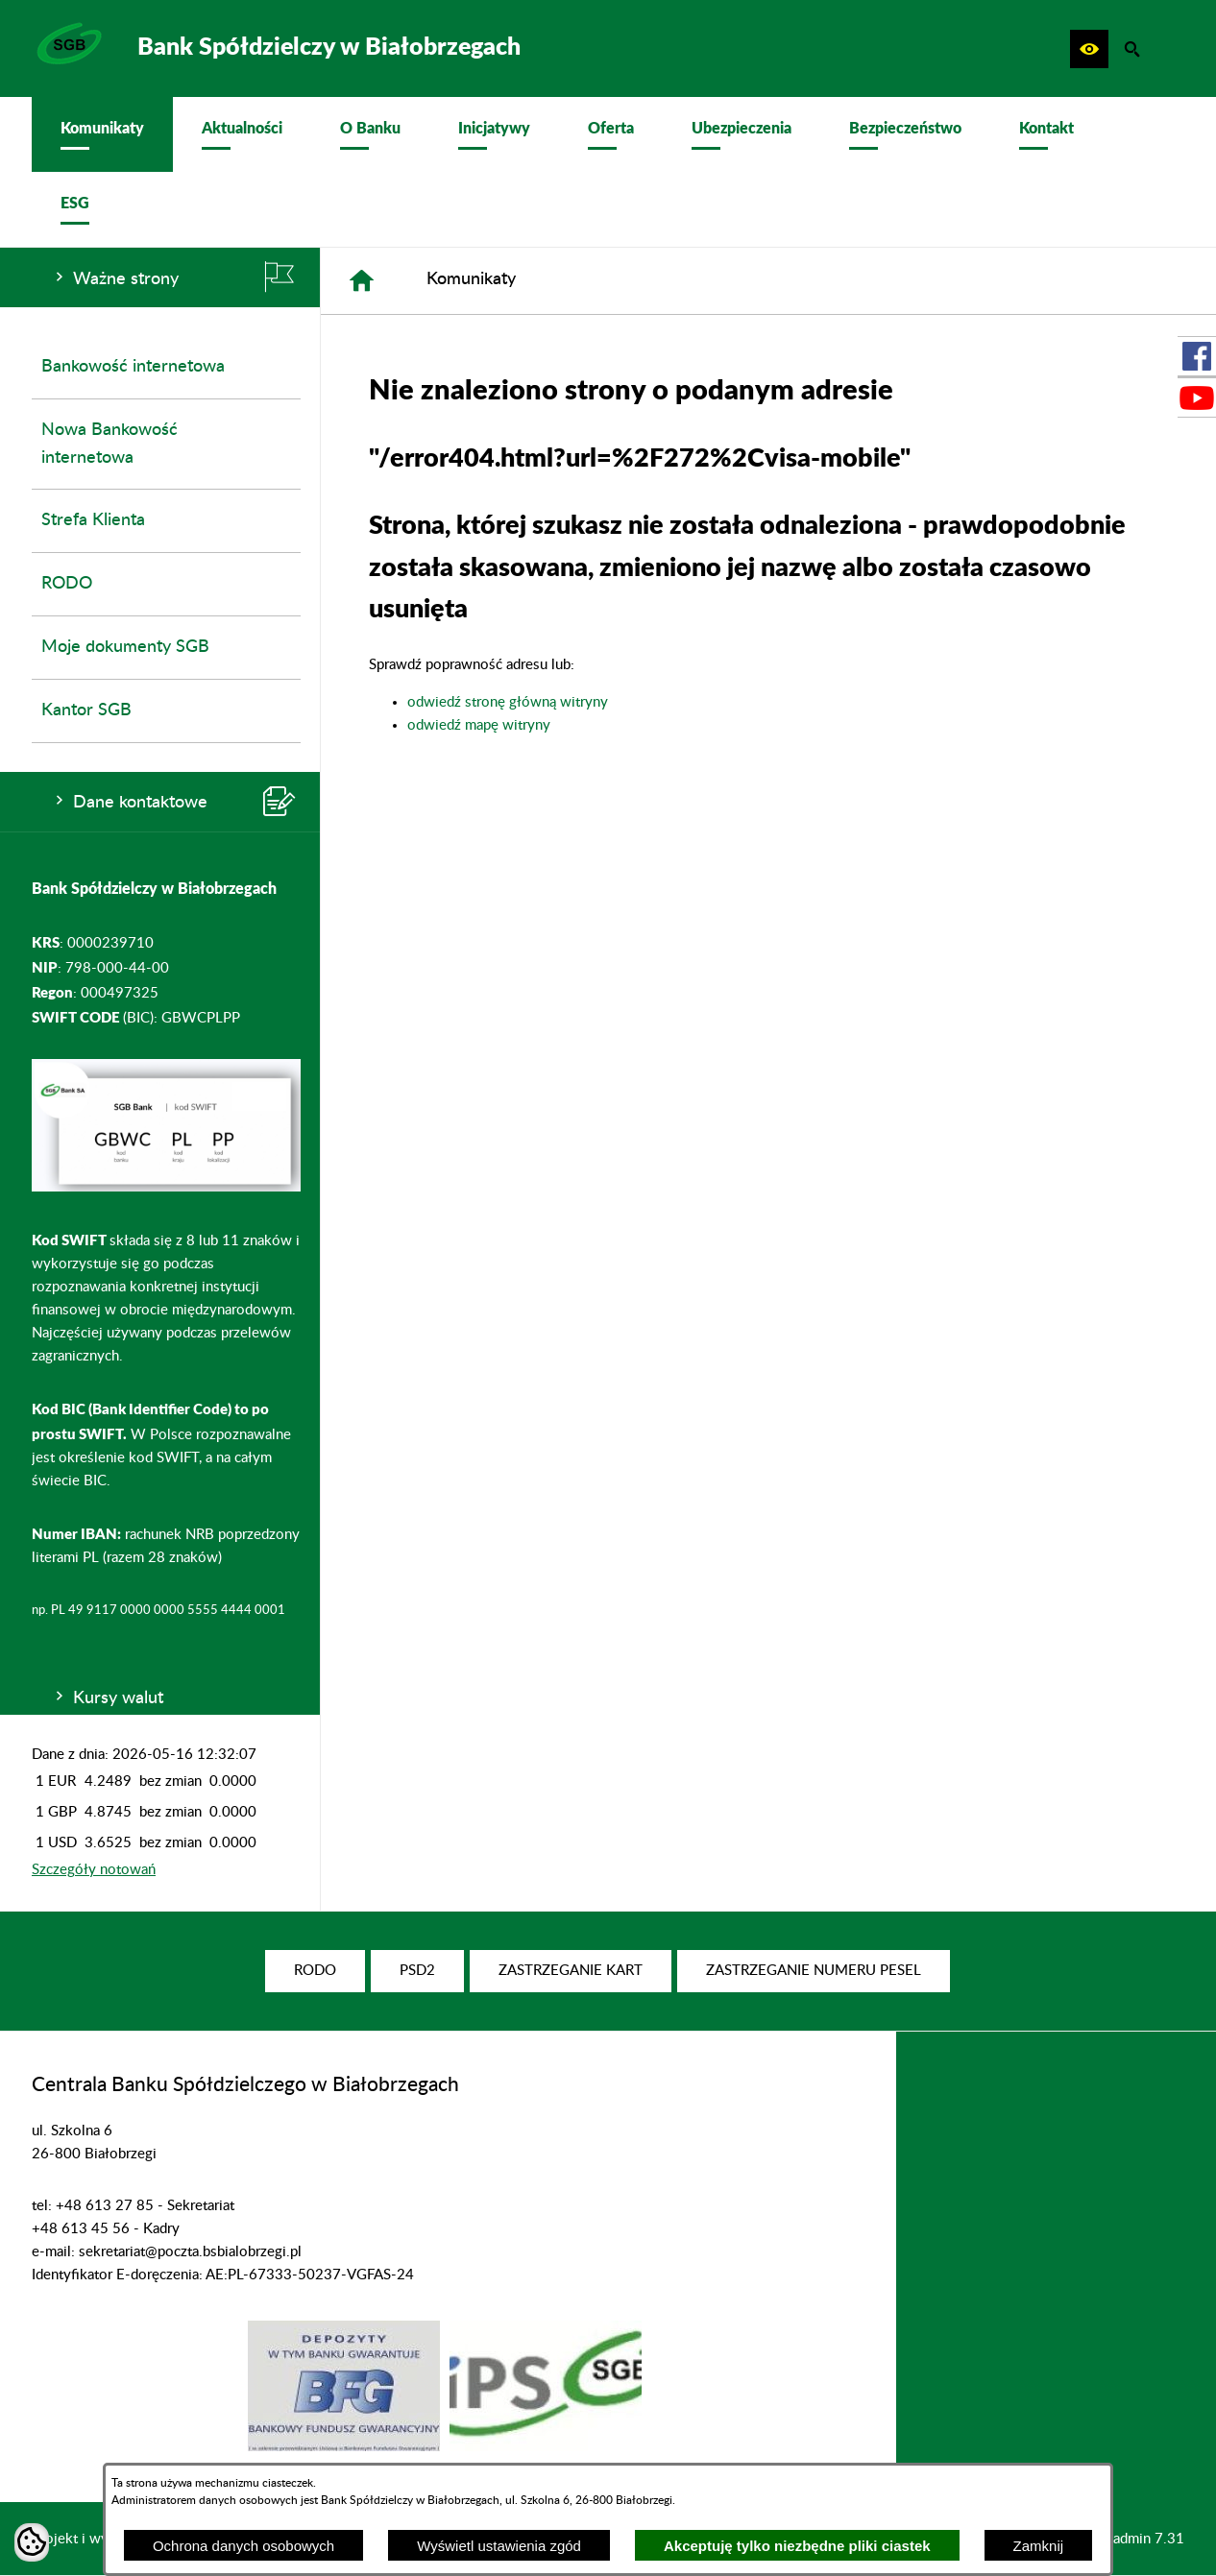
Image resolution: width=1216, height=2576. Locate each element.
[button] (1089, 49)
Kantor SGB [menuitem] (86, 710)
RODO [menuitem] (66, 583)
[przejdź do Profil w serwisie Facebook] (1197, 356)
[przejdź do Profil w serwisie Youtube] (1197, 397)
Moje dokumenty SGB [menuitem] (125, 647)
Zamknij (1038, 2546)
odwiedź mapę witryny (478, 725)
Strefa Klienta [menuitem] (93, 520)
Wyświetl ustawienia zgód (499, 2546)
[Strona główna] (361, 281)
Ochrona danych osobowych (243, 2546)
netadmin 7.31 (1138, 2539)
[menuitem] (102, 134)
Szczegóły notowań (94, 1870)
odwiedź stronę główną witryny (507, 702)
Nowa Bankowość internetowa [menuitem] (109, 444)
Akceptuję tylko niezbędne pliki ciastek (797, 2546)
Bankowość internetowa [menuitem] (133, 366)
